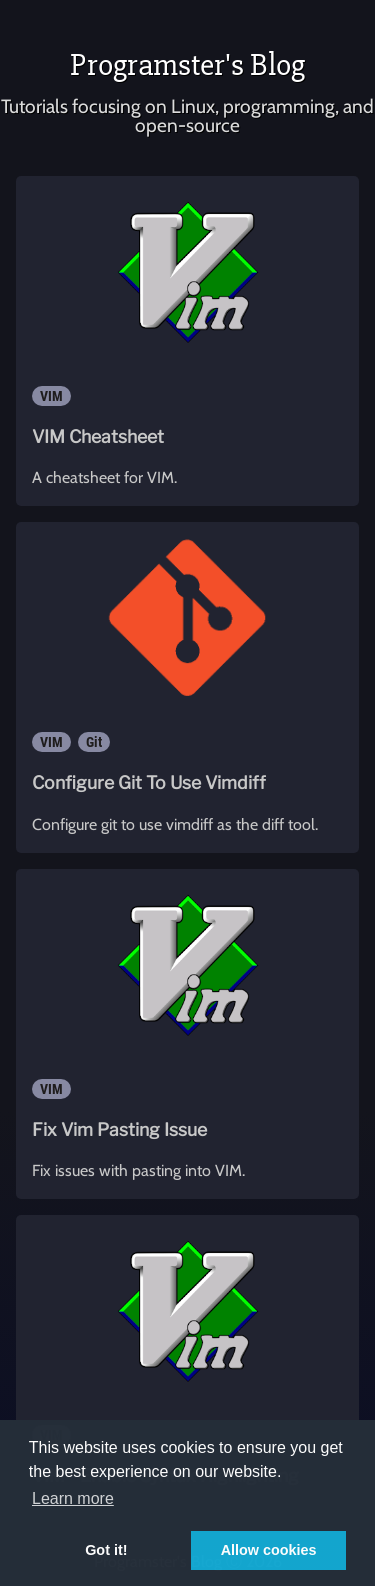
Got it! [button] (106, 1550)
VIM (51, 396)
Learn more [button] (73, 1498)
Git (94, 742)
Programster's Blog (187, 64)
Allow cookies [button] (269, 1550)
